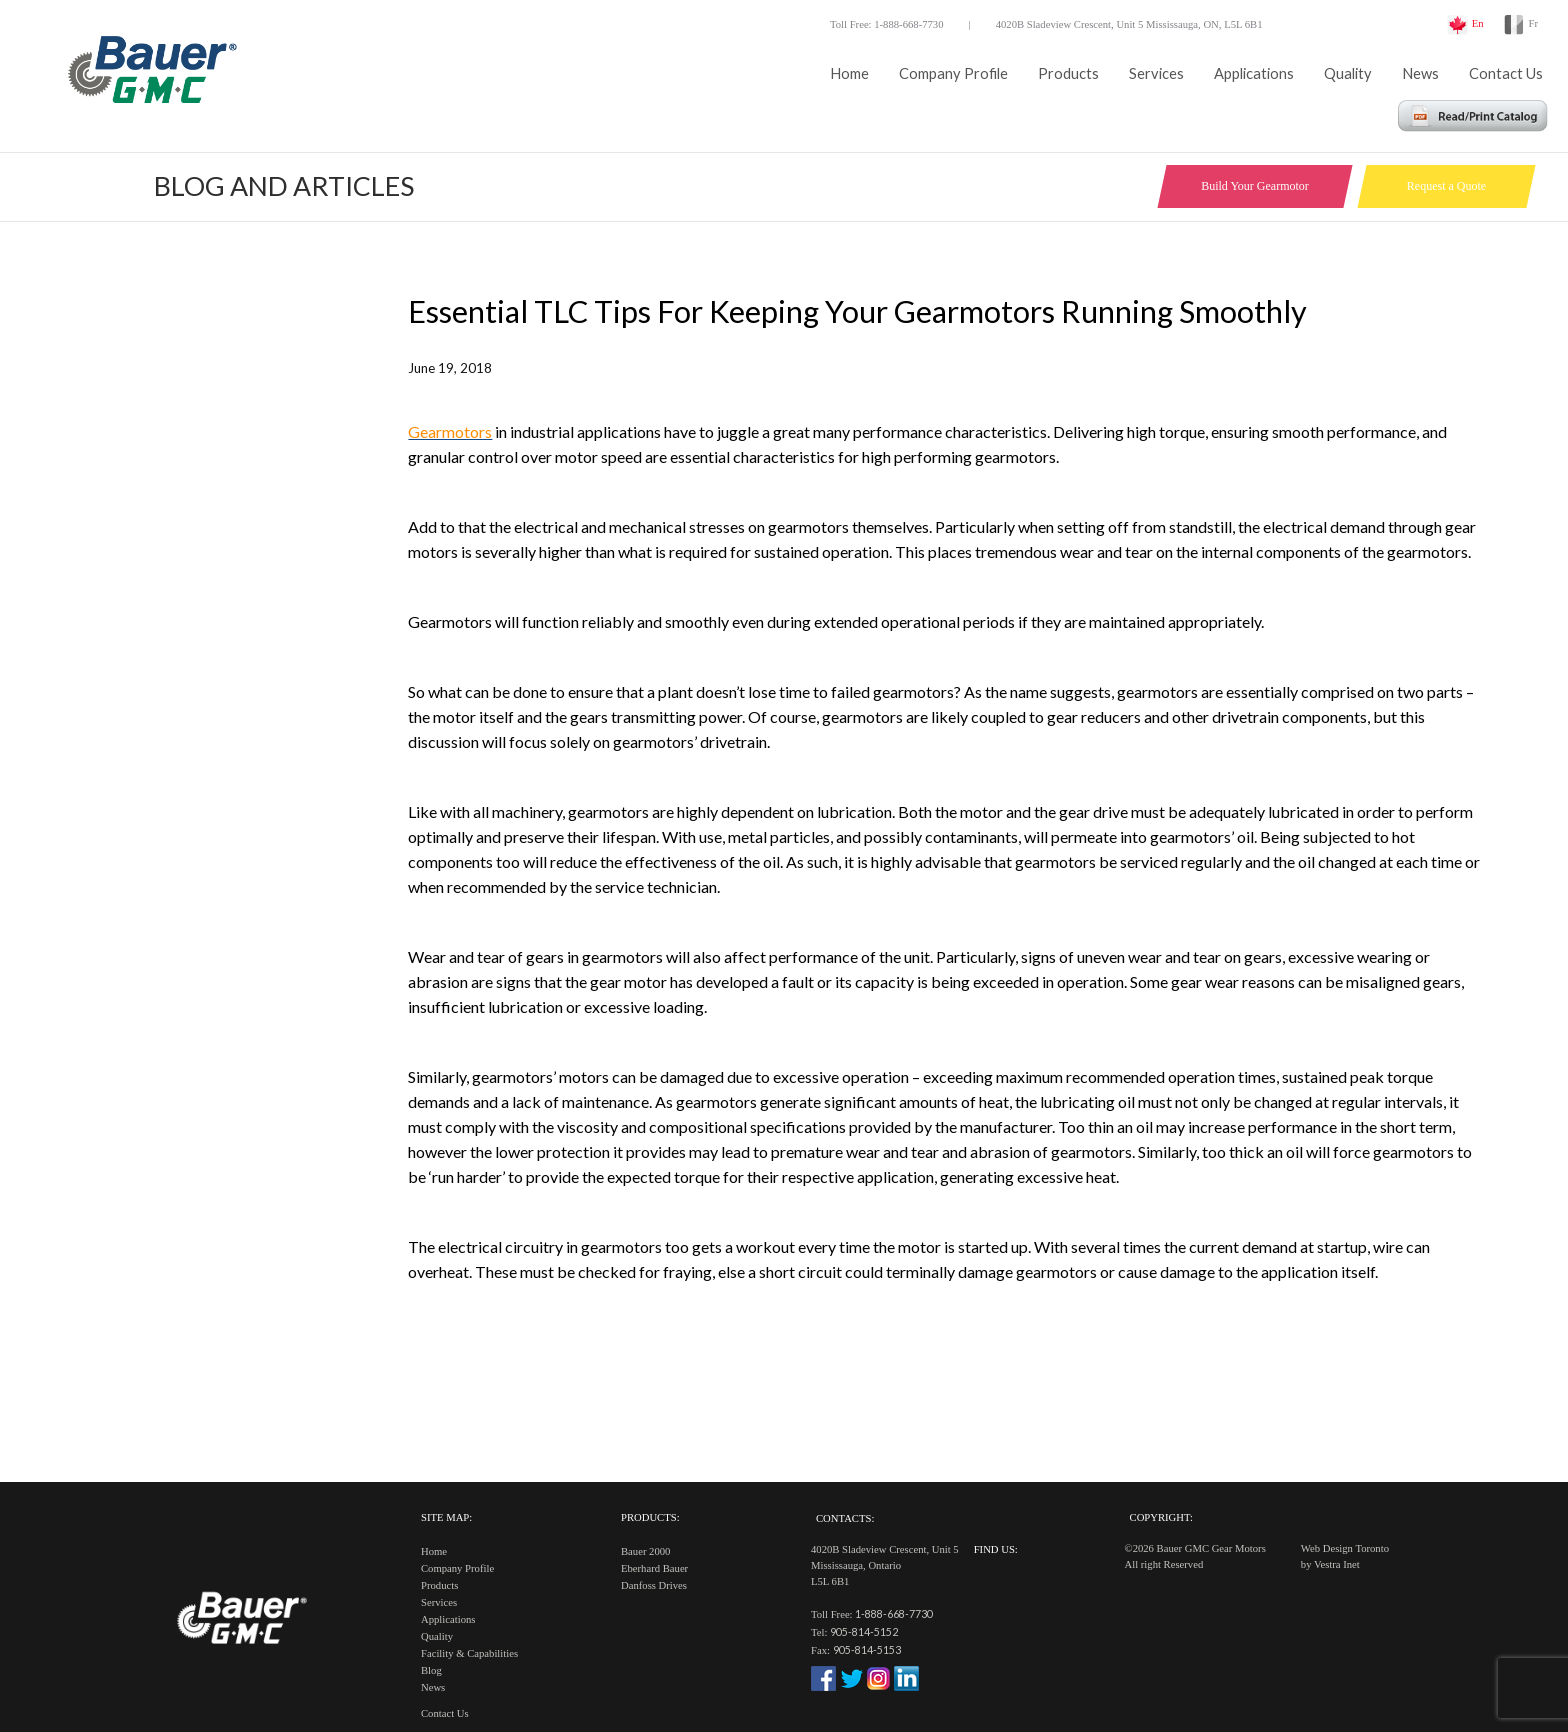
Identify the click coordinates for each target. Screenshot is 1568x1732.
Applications (1254, 73)
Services (1156, 73)
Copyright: (1161, 1517)
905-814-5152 (864, 1631)
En (1478, 23)
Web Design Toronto (1345, 1548)
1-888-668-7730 (894, 1613)
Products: (650, 1517)
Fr (1533, 23)
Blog (431, 1670)
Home (849, 73)
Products (1068, 73)
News (1420, 73)
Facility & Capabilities (469, 1653)
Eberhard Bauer (654, 1568)
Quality (1348, 73)
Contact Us (1506, 73)
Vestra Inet (1337, 1564)
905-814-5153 (867, 1649)
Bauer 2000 (645, 1551)
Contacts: (845, 1518)
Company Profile (953, 73)
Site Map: (446, 1517)
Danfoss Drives (654, 1585)
